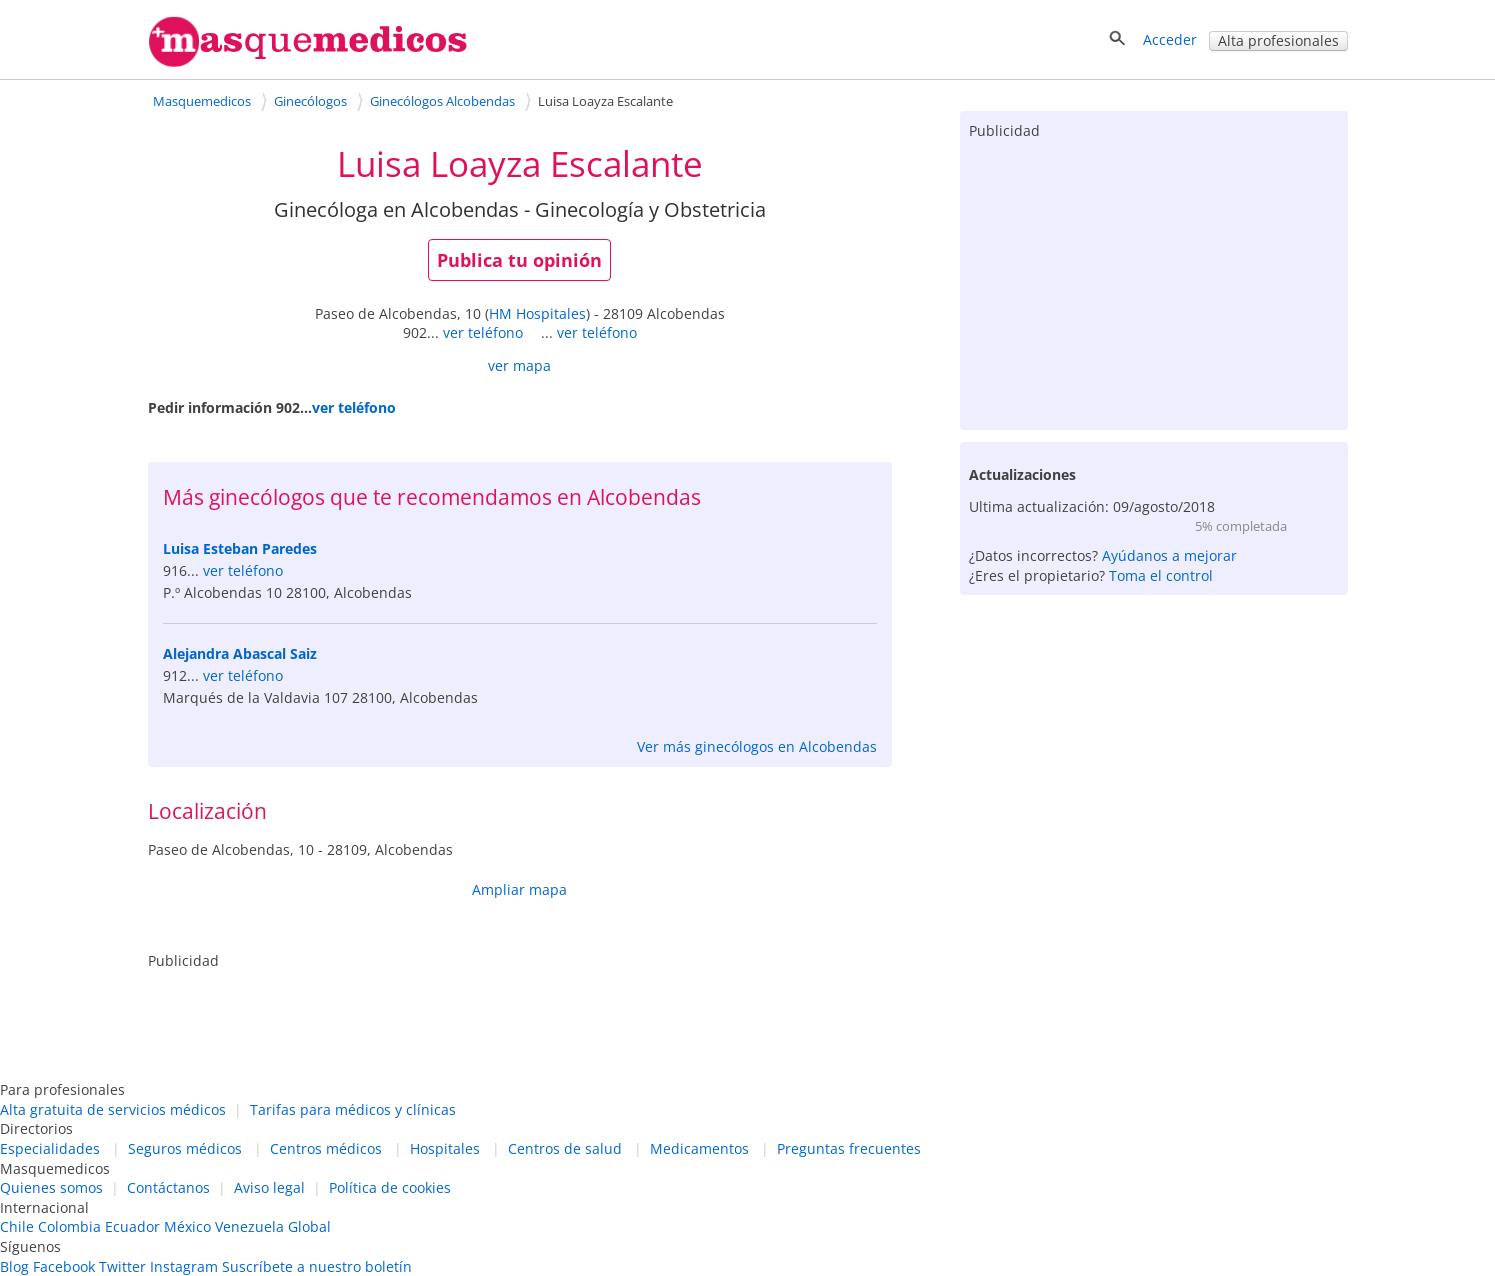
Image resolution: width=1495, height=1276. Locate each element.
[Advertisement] (1154, 280)
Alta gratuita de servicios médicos (113, 1109)
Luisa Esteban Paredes (240, 548)
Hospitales (445, 1148)
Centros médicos (326, 1148)
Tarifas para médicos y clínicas (353, 1109)
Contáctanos (168, 1187)
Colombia (69, 1226)
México (187, 1226)
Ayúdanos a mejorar (1169, 555)
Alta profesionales (1278, 40)
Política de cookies (390, 1187)
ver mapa (519, 365)
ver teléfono (483, 332)
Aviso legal (269, 1187)
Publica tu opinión (519, 260)
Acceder (1170, 39)
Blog (14, 1266)
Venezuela (249, 1226)
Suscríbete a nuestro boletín (317, 1266)
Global (309, 1226)
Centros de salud (565, 1148)
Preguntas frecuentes (849, 1148)
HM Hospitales (537, 313)
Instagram (184, 1266)
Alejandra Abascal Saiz (240, 653)
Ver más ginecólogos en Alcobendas (757, 746)
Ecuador (132, 1226)
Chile (17, 1226)
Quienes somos (51, 1187)
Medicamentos (699, 1148)
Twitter (122, 1266)
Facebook (64, 1266)
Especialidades (50, 1148)
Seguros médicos (185, 1148)
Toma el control (1161, 575)
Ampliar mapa (519, 889)
